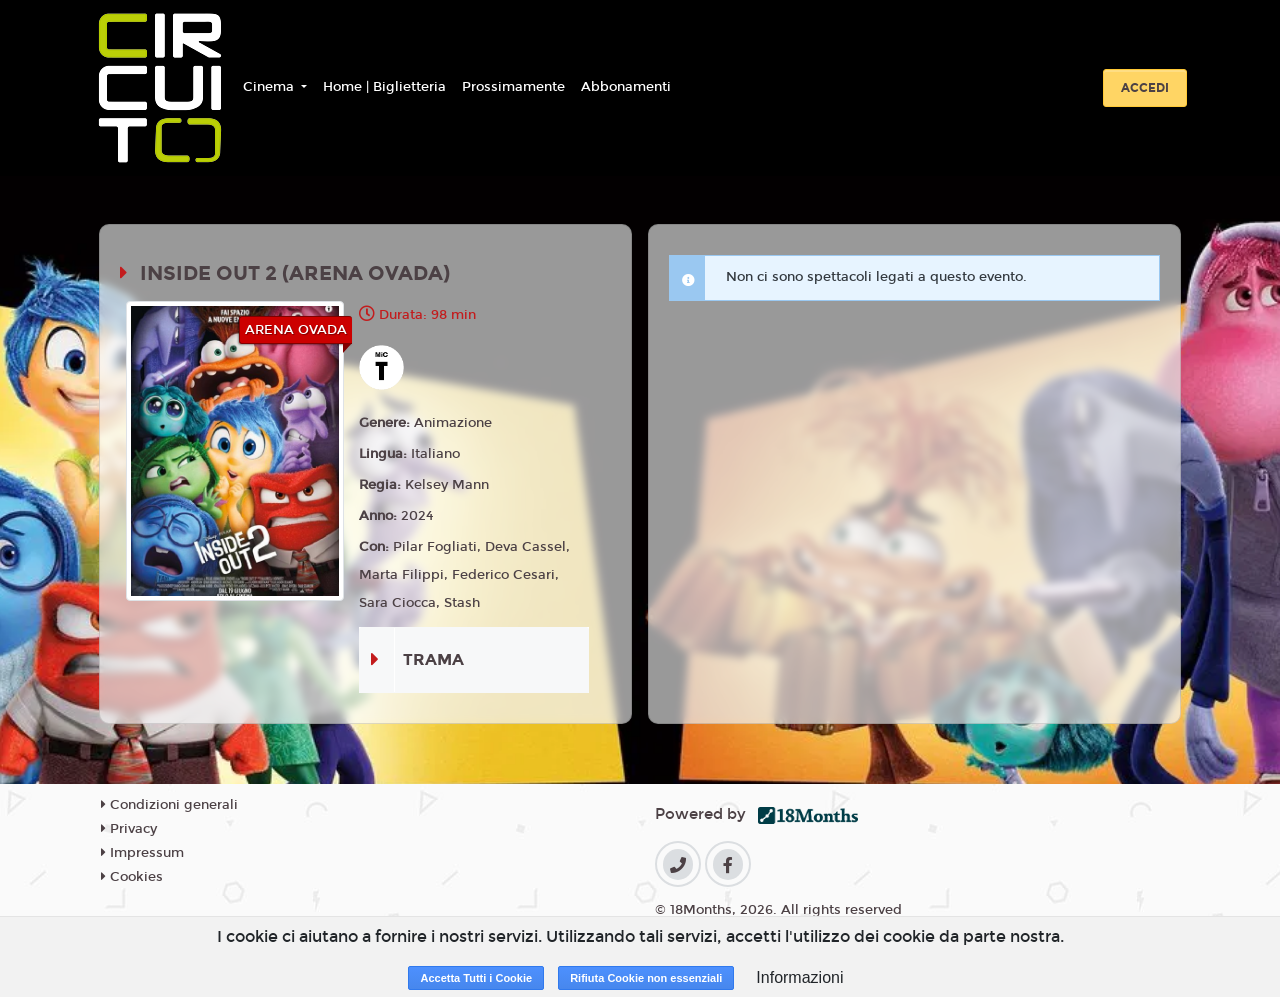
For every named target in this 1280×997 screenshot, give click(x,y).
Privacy (129, 829)
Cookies (132, 877)
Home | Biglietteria (384, 87)
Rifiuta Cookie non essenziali (646, 978)
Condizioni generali (169, 805)
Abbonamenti (626, 87)
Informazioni (799, 977)
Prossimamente (513, 87)
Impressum (142, 853)
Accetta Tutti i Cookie (476, 978)
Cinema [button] (270, 87)
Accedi (1145, 88)
